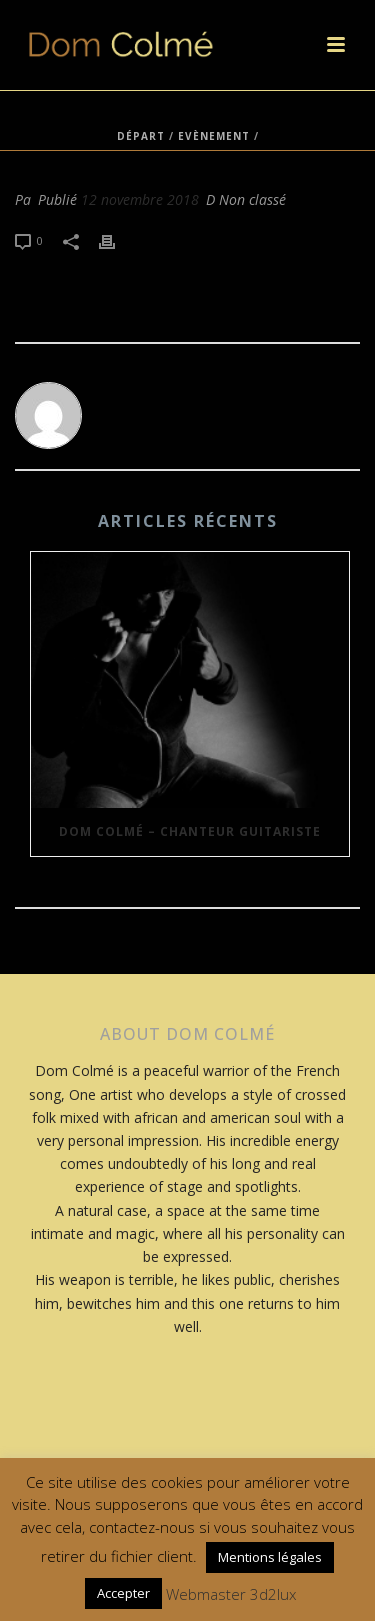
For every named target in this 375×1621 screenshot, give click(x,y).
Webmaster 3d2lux (231, 1594)
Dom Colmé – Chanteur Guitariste (190, 831)
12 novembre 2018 (140, 199)
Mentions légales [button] (270, 1557)
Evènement (214, 136)
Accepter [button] (123, 1593)
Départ (141, 136)
